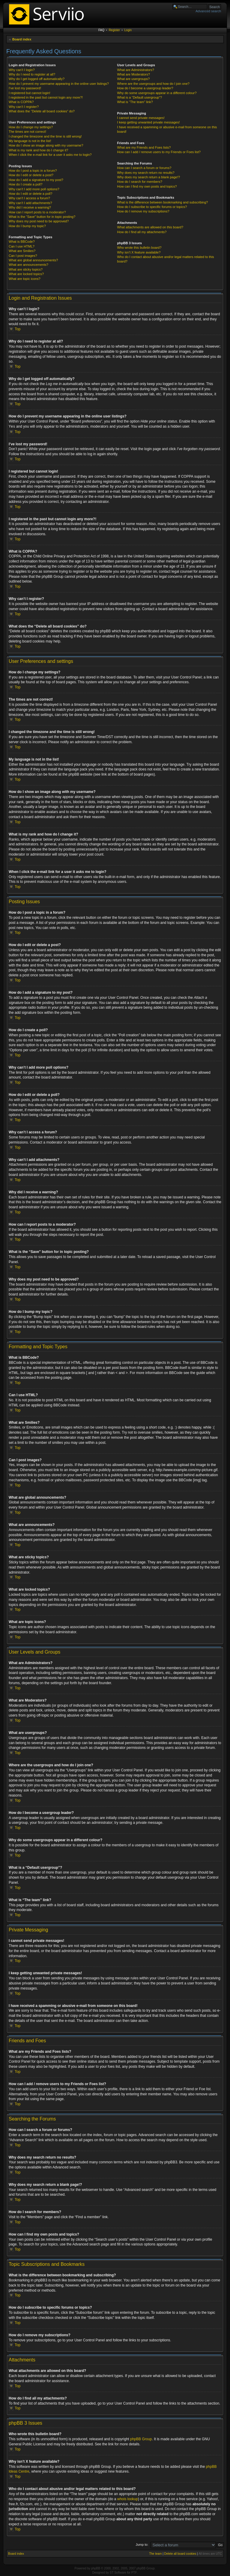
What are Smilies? (22, 251)
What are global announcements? (33, 260)
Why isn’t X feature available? (139, 252)
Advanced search (208, 11)
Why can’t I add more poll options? (34, 189)
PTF (134, 2572)
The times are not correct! (27, 131)
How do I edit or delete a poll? (30, 193)
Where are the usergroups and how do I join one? (153, 83)
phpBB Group (141, 2439)
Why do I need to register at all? (32, 74)
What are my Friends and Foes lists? (144, 147)
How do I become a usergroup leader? (145, 88)
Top (17, 329)
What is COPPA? (21, 102)
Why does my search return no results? (145, 172)
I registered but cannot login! (29, 93)
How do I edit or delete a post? (31, 175)
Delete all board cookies (180, 2553)
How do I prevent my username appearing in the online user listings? (59, 83)
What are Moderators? (133, 74)
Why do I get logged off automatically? (36, 79)
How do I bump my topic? (27, 226)
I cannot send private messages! (140, 118)
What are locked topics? (26, 274)
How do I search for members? (139, 181)
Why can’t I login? (22, 70)
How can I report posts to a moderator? (37, 212)
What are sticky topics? (26, 269)
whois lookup (127, 2499)
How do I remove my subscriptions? (143, 211)
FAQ (102, 30)
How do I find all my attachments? (142, 232)
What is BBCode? (22, 241)
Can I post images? (23, 255)
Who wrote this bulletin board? (139, 247)
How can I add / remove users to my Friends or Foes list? (159, 152)
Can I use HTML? (21, 246)
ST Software (118, 2572)
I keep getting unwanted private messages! (148, 122)
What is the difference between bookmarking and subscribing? (162, 202)
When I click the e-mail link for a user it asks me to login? (50, 154)
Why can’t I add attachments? (30, 203)
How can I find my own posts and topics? (147, 186)
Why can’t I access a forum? (29, 198)
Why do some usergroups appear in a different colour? (156, 93)
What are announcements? (28, 264)
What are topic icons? (24, 278)
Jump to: (142, 2544)
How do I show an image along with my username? (46, 145)
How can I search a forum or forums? (144, 168)
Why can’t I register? (24, 106)
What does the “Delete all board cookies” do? (42, 111)
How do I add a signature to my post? (36, 180)
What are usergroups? (133, 79)
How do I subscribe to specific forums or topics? (152, 207)
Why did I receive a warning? (30, 207)
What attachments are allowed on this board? (150, 227)
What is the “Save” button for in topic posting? (42, 216)
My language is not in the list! (30, 141)
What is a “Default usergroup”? (139, 97)
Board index (21, 39)
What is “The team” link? (135, 102)
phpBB (95, 2568)
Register (114, 30)
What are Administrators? (135, 70)
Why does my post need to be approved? (39, 221)
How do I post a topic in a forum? (33, 170)
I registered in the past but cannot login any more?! (46, 97)
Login (127, 30)
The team (155, 2553)
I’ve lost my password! (25, 88)
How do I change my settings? (31, 127)
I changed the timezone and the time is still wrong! (45, 136)
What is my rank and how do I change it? (38, 150)
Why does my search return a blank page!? (148, 177)
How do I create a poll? (26, 184)
